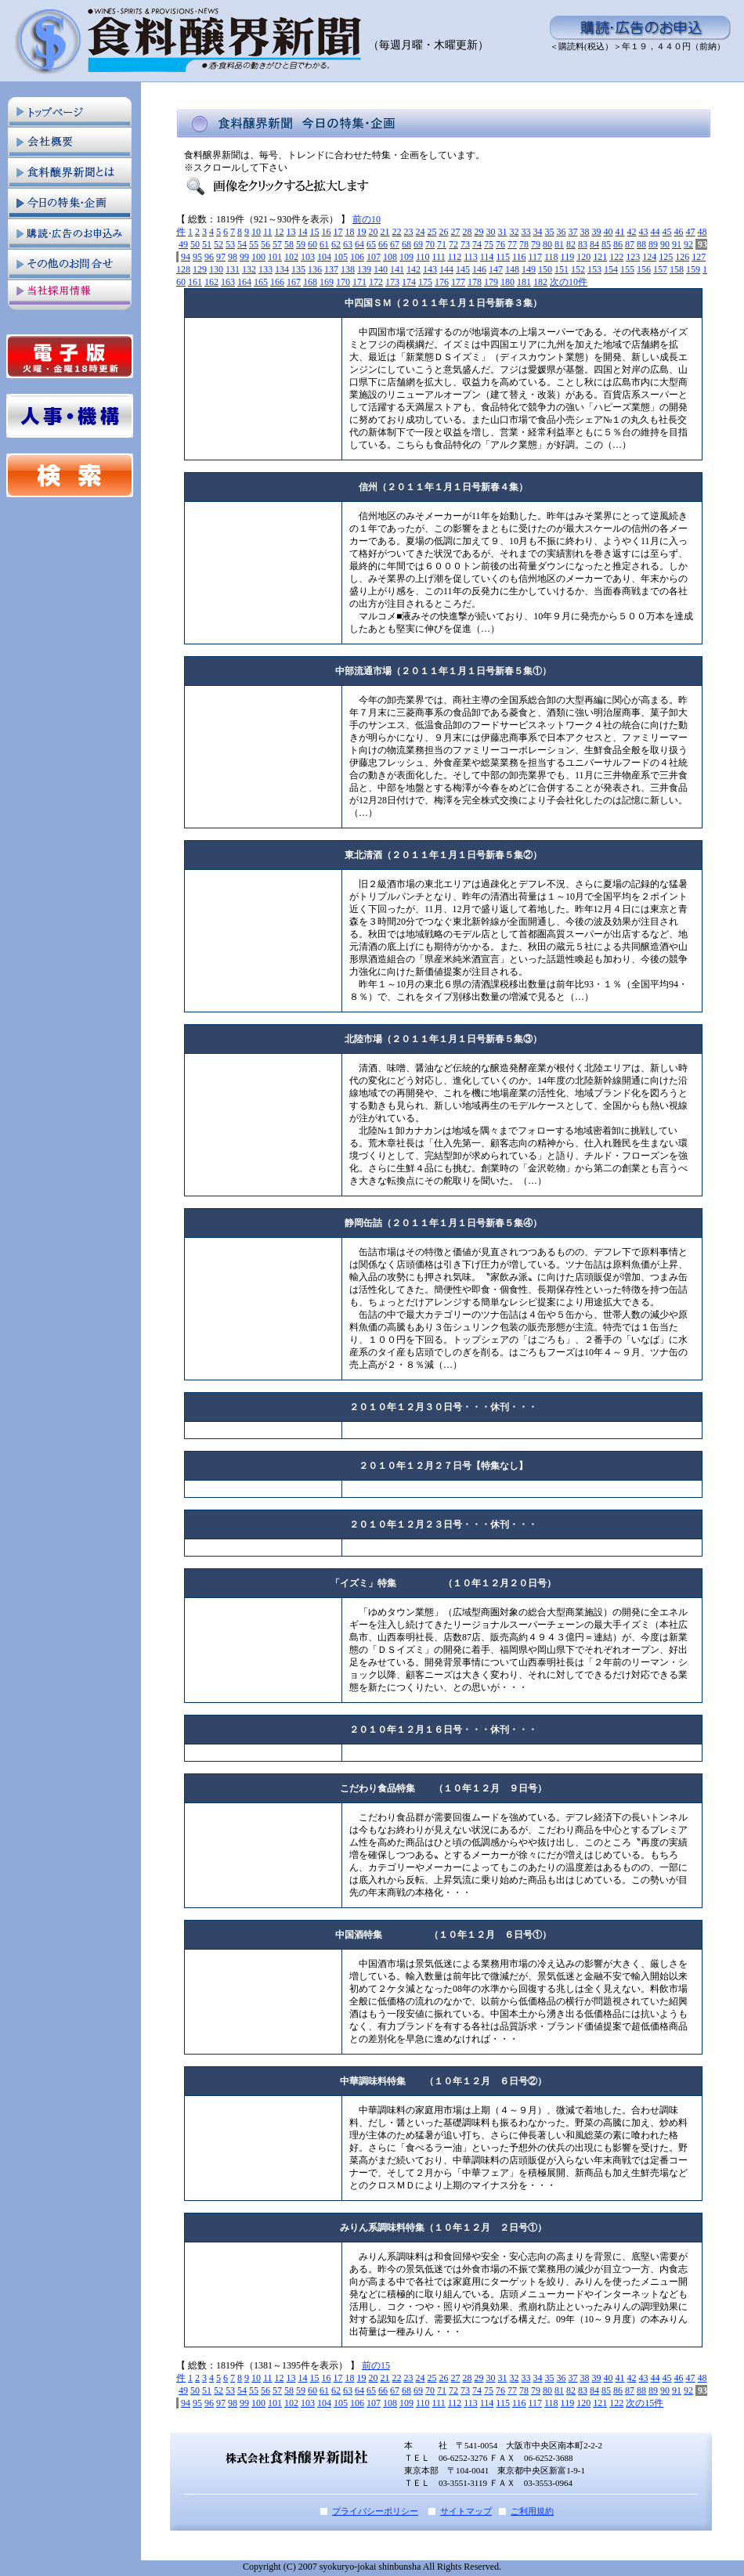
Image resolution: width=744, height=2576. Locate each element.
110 (423, 256)
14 (303, 231)
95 (197, 256)
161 (195, 281)
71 (441, 244)
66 (383, 244)
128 (183, 269)
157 (660, 269)
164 (244, 281)
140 (381, 269)
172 (376, 281)
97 (221, 256)
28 (467, 231)
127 (699, 256)
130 (216, 269)
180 (507, 281)
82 (571, 244)
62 (336, 244)
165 (261, 281)
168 (310, 281)
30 (491, 231)
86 (618, 244)
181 (524, 281)
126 (682, 256)
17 (338, 231)
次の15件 (644, 2402)
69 (418, 244)
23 (409, 231)
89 (653, 244)
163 (228, 281)
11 (268, 231)
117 (535, 256)
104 (324, 256)
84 (594, 244)
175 (425, 281)
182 (540, 281)
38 (585, 231)
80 (547, 244)
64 (359, 244)
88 (641, 244)
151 (561, 269)
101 (275, 256)
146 (479, 269)
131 (233, 269)
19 (362, 231)
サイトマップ (466, 2511)
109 (406, 256)
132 (249, 269)
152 (578, 269)
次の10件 (568, 281)
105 (341, 256)
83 (582, 244)
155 (627, 269)
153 (594, 269)
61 (324, 244)
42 (632, 231)
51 (206, 244)
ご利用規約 (532, 2511)
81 (559, 244)
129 (200, 269)
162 (211, 281)
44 (655, 231)
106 (357, 256)
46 (679, 231)
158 (677, 269)
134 (282, 269)
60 (312, 244)
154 (611, 269)
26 (444, 231)
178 (475, 281)
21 (385, 231)
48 (702, 231)
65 (371, 244)
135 (298, 269)
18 (350, 231)
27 (455, 231)
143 (430, 269)
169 (327, 281)
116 (519, 256)
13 (291, 231)
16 (326, 231)
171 (359, 281)
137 (331, 269)
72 (453, 244)
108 (390, 256)
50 (195, 244)
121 (600, 256)
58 (289, 244)
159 (693, 269)
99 (244, 256)
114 (487, 256)
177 (458, 281)
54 (242, 244)
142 (413, 269)
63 (347, 244)
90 (665, 244)
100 (258, 256)
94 (185, 256)
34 (538, 231)
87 (629, 244)
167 (294, 281)
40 (608, 231)
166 (277, 281)
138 (348, 269)
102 (291, 256)
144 (446, 269)
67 (394, 244)
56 (265, 244)
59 (300, 244)
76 (500, 244)
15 (315, 231)
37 (573, 231)
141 (397, 269)
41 (620, 231)
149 (529, 269)
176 (442, 281)
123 (633, 256)
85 (606, 244)
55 (253, 244)
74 (477, 244)
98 (232, 256)
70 (430, 244)
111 (439, 256)
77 (512, 244)
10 (256, 231)
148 (512, 269)
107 (374, 256)
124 (649, 256)
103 (308, 256)
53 (230, 244)
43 (643, 231)
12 (279, 231)
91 (676, 244)
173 (392, 281)
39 (596, 231)
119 (568, 256)
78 (524, 244)
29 (479, 231)
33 (526, 231)
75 (488, 244)
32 (514, 231)
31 (502, 231)
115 (503, 256)
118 (551, 256)
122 (616, 256)
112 (455, 256)
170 (343, 281)
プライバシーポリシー (375, 2511)
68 (406, 244)
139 (364, 269)
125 (666, 256)
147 (496, 269)
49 (183, 244)
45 (667, 231)
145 (463, 269)
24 (420, 231)
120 (583, 256)
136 (315, 269)
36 (561, 231)
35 (549, 231)
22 (397, 231)
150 (545, 269)
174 (409, 281)
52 (218, 244)
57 (277, 244)
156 (644, 269)
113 (471, 256)
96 (209, 256)
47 (690, 231)
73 (465, 244)
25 (432, 231)
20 (373, 231)
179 (491, 281)
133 (265, 269)
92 (688, 244)
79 (535, 244)
